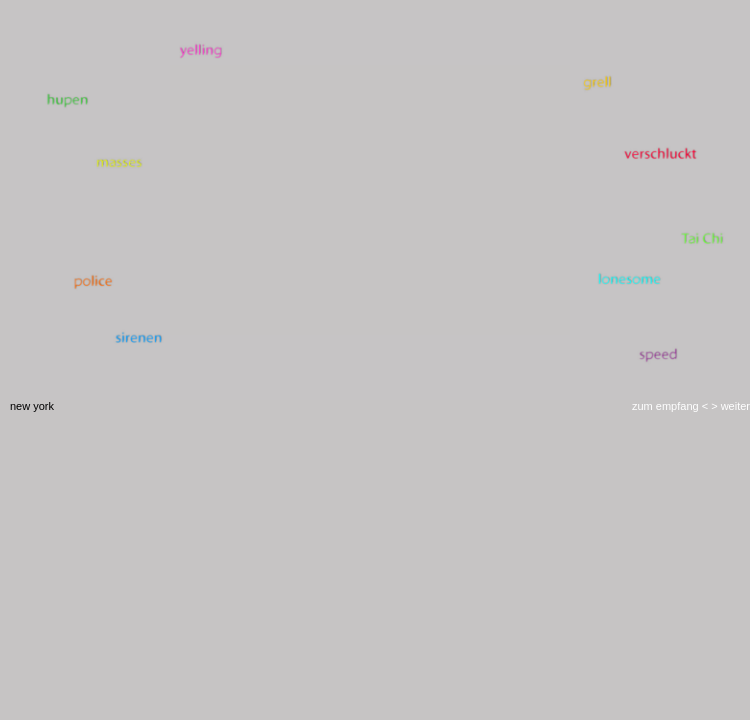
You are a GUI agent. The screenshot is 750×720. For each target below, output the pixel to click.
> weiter (729, 406)
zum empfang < (670, 406)
